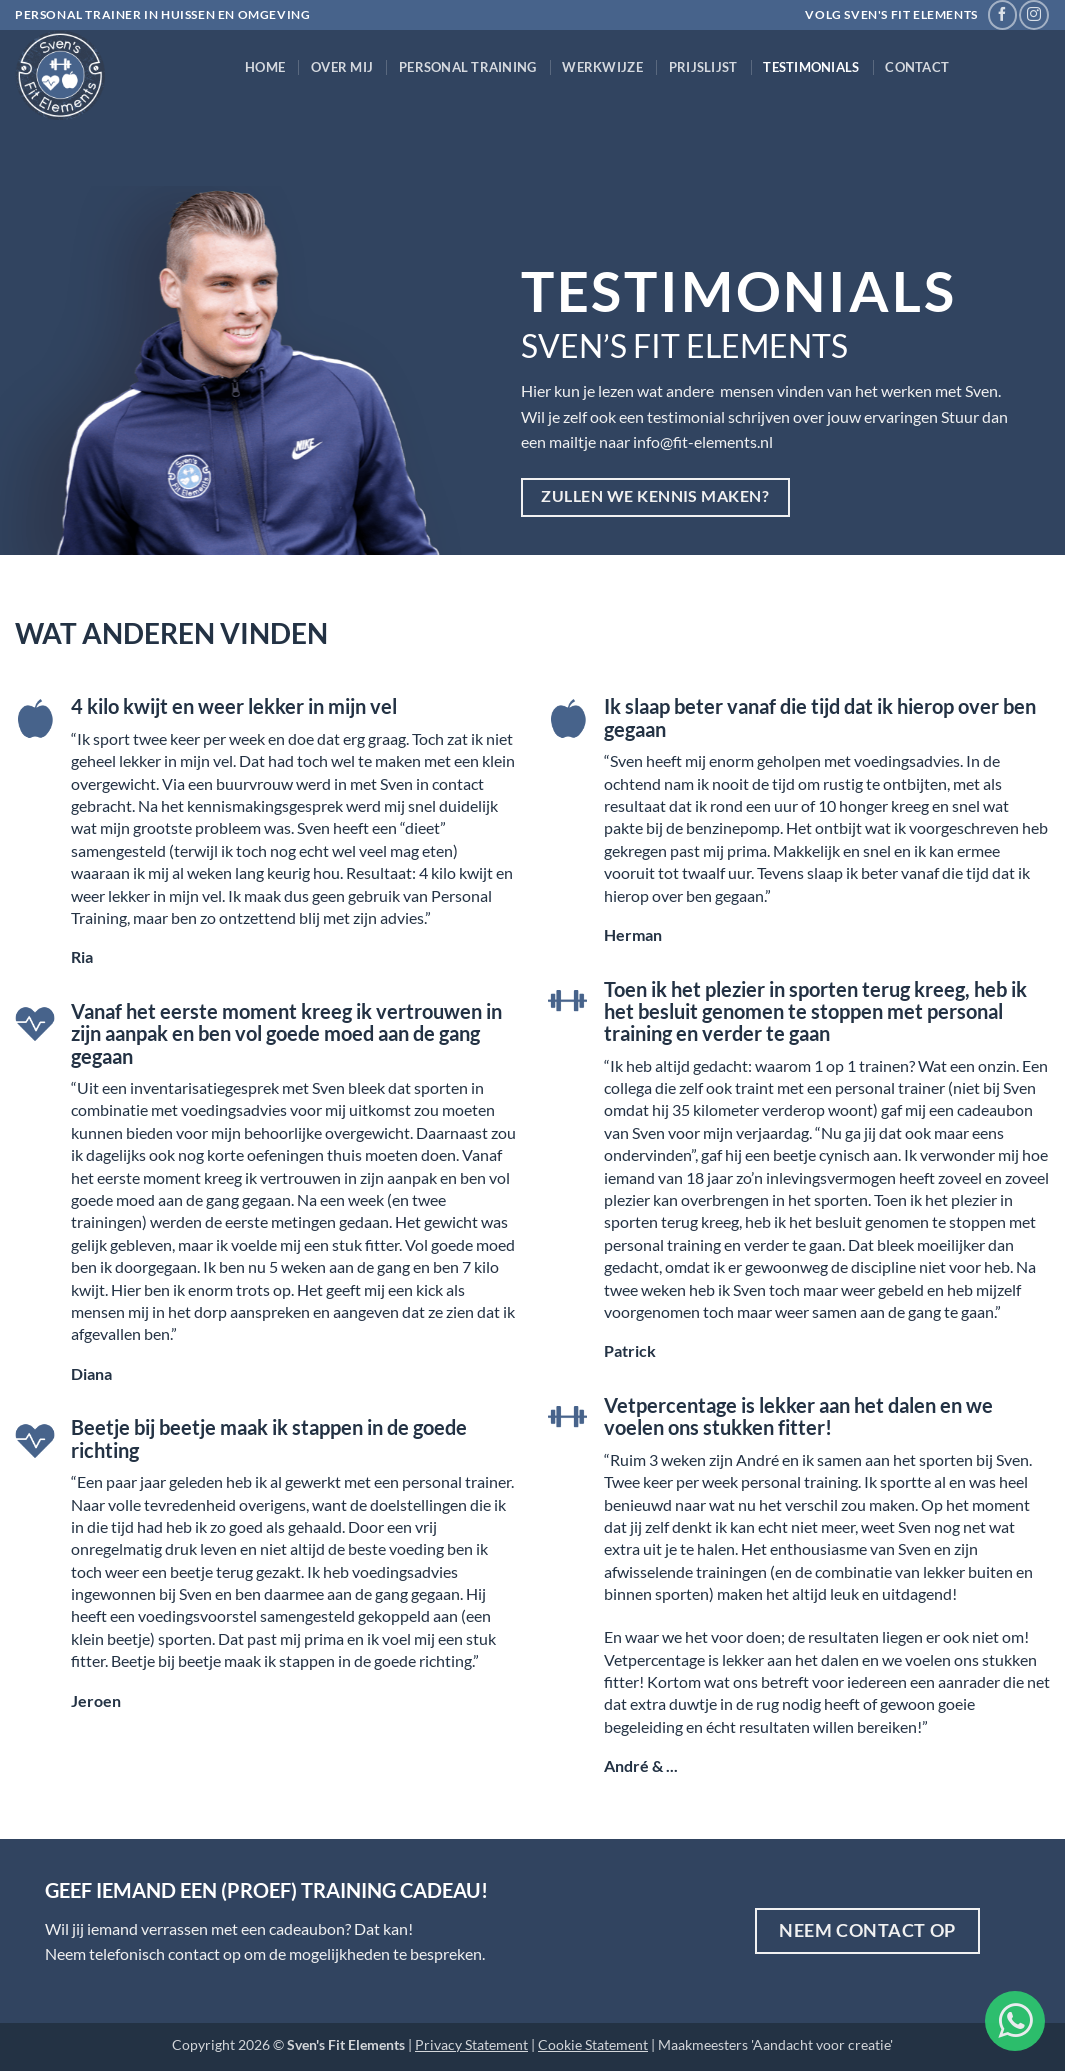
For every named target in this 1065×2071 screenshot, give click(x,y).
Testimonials (811, 67)
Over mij (342, 67)
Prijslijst (703, 67)
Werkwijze (602, 67)
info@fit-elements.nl (703, 441)
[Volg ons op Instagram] (1033, 14)
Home (265, 67)
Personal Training (467, 67)
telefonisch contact (156, 1953)
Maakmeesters (703, 2044)
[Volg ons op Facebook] (1002, 14)
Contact (917, 67)
